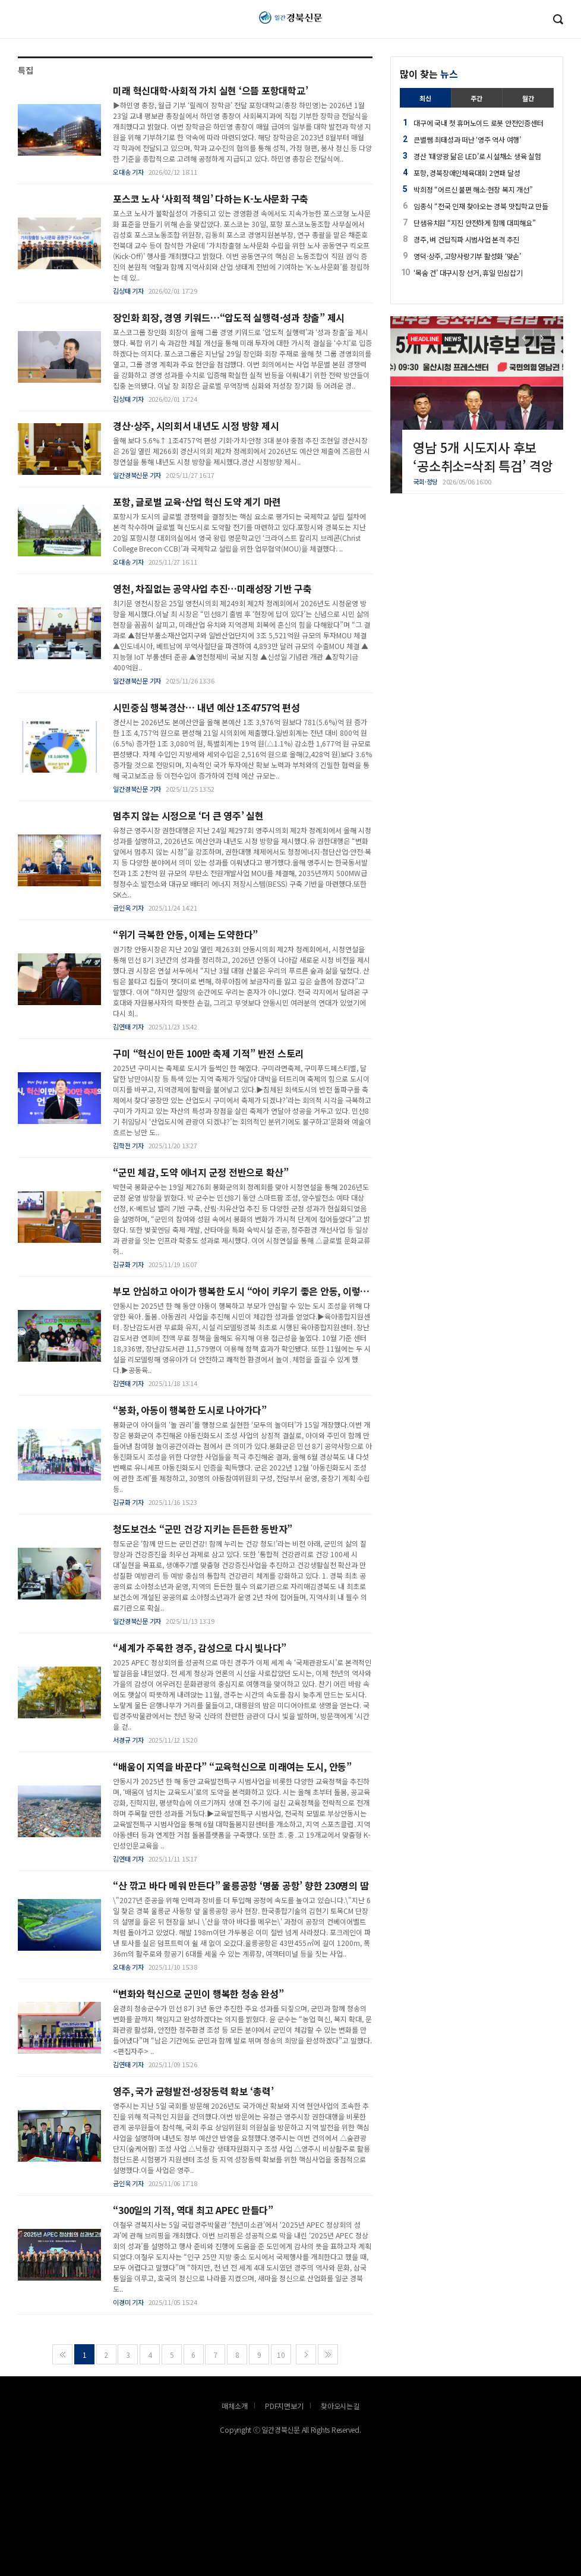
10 (281, 2355)
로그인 (3, 27)
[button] (542, 338)
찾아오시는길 (340, 2406)
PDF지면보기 (284, 2406)
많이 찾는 (429, 74)
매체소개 (234, 2406)
